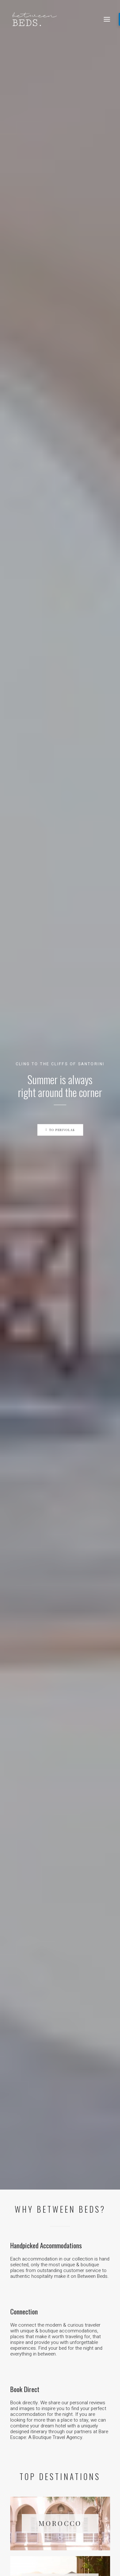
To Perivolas (60, 133)
